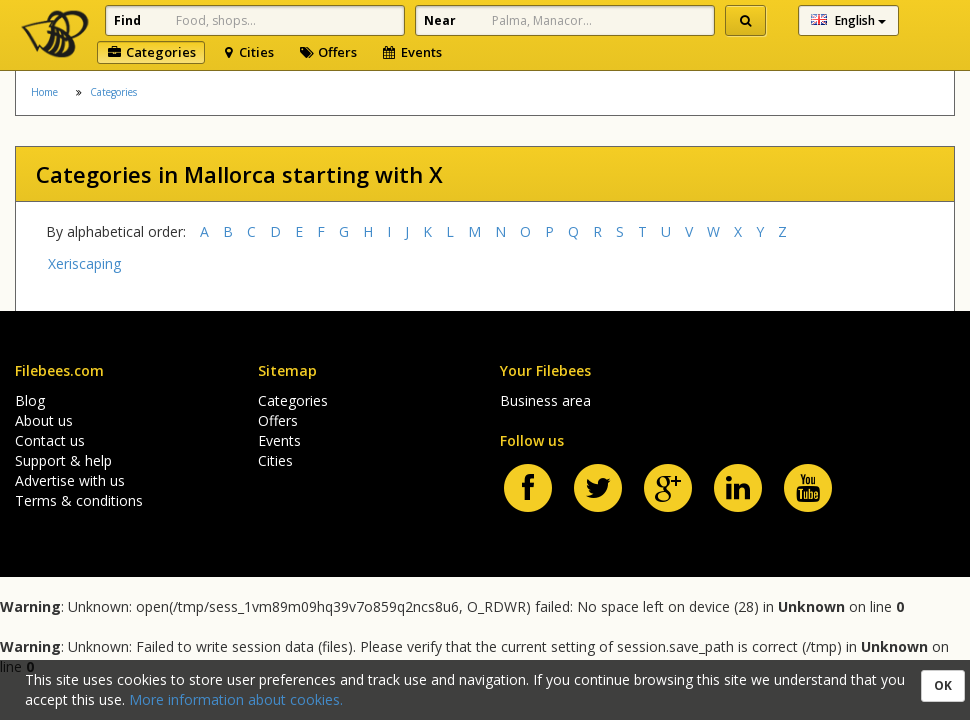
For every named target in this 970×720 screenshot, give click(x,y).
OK (943, 685)
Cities (247, 52)
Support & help (63, 460)
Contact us (50, 440)
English (848, 20)
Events (411, 52)
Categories (151, 52)
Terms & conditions (79, 500)
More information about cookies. (236, 699)
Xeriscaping (84, 263)
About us (44, 420)
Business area (545, 400)
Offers (327, 52)
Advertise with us (70, 480)
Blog (30, 400)
